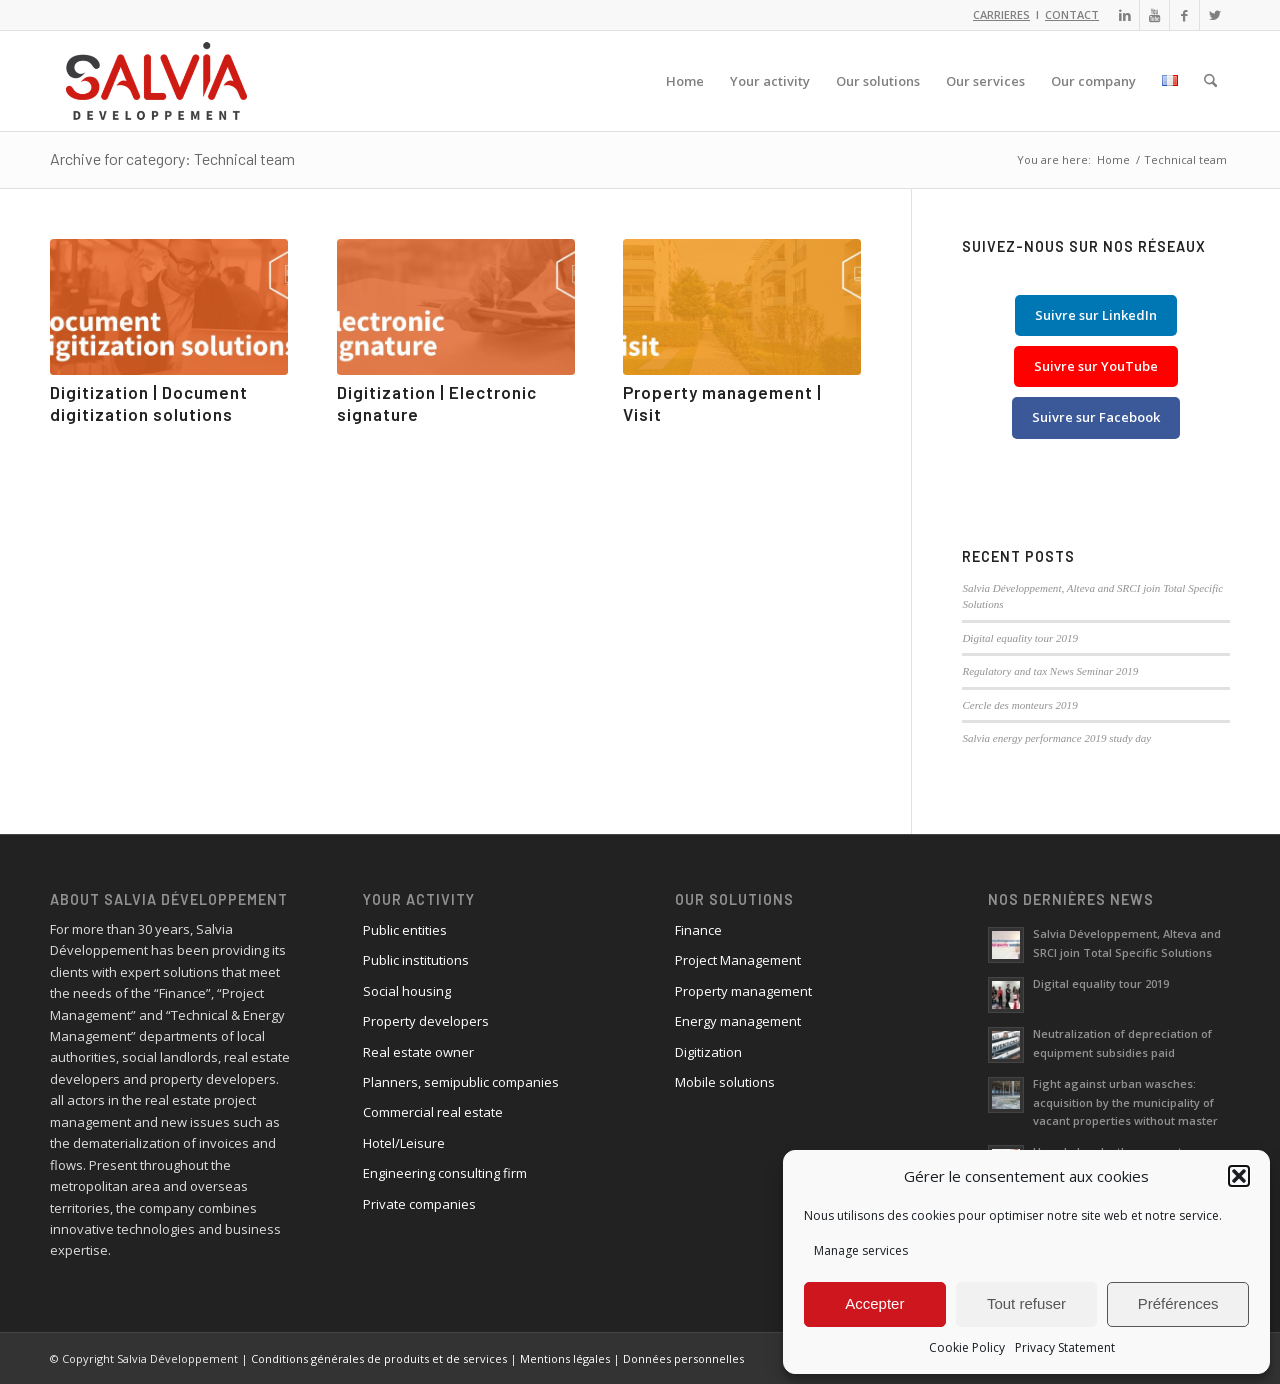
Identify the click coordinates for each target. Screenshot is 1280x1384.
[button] (1239, 1176)
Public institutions (416, 960)
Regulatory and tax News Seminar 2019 (1050, 671)
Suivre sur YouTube (1096, 366)
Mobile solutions (725, 1082)
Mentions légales (565, 1358)
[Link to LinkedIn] (1124, 15)
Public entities (405, 930)
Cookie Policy (967, 1347)
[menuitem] (685, 81)
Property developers (426, 1021)
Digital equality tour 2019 (1020, 638)
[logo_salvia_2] (156, 81)
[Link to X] (1215, 15)
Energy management (738, 1021)
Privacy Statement (1065, 1347)
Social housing (407, 991)
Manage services (861, 1250)
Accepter (874, 1303)
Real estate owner (418, 1052)
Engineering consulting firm (445, 1173)
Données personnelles (683, 1358)
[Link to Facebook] (1184, 15)
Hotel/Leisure (404, 1143)
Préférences (1178, 1303)
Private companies (419, 1204)
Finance (698, 930)
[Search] (1210, 81)
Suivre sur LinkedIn (1096, 315)
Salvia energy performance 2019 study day (1056, 738)
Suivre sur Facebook (1096, 417)
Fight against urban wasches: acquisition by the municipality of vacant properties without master (1125, 1102)
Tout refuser (1026, 1303)
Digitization (708, 1052)
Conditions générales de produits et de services (379, 1358)
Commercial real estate (433, 1112)
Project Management (738, 960)
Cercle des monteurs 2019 (1019, 705)
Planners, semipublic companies (461, 1082)
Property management (743, 991)
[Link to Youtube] (1154, 15)
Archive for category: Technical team (172, 158)
